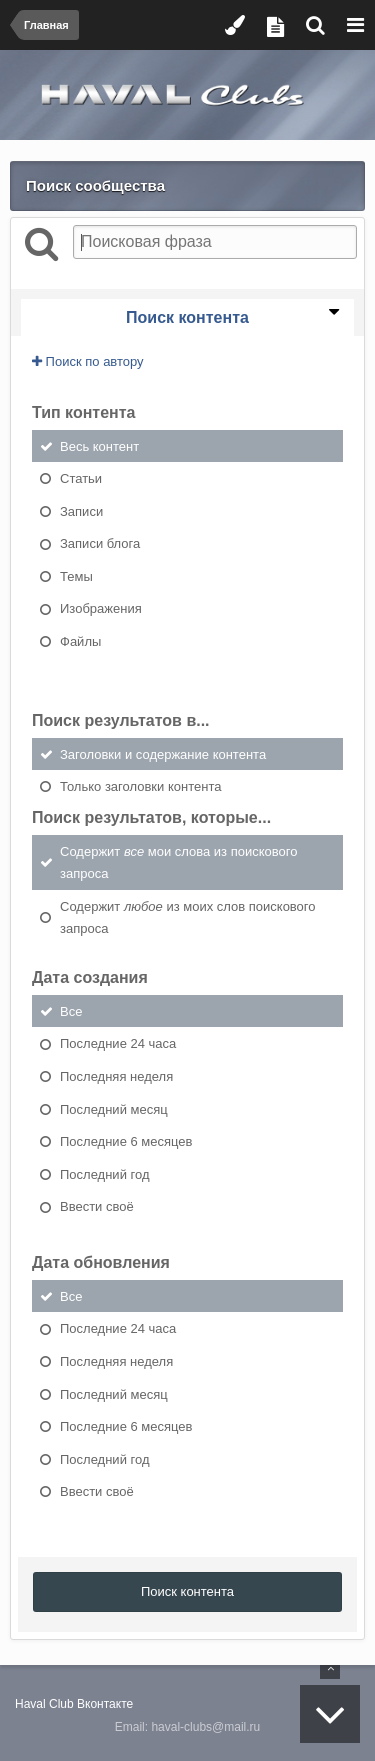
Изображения (101, 608)
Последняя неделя (116, 1076)
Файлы (80, 641)
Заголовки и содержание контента (163, 753)
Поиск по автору (88, 361)
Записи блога (100, 543)
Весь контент (99, 445)
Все (71, 1010)
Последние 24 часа (118, 1043)
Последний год (105, 1173)
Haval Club (44, 1704)
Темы (76, 575)
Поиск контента (187, 1591)
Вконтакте (105, 1704)
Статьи (81, 478)
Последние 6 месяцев (126, 1141)
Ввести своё (97, 1206)
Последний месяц (114, 1108)
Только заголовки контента (140, 786)
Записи (81, 510)
